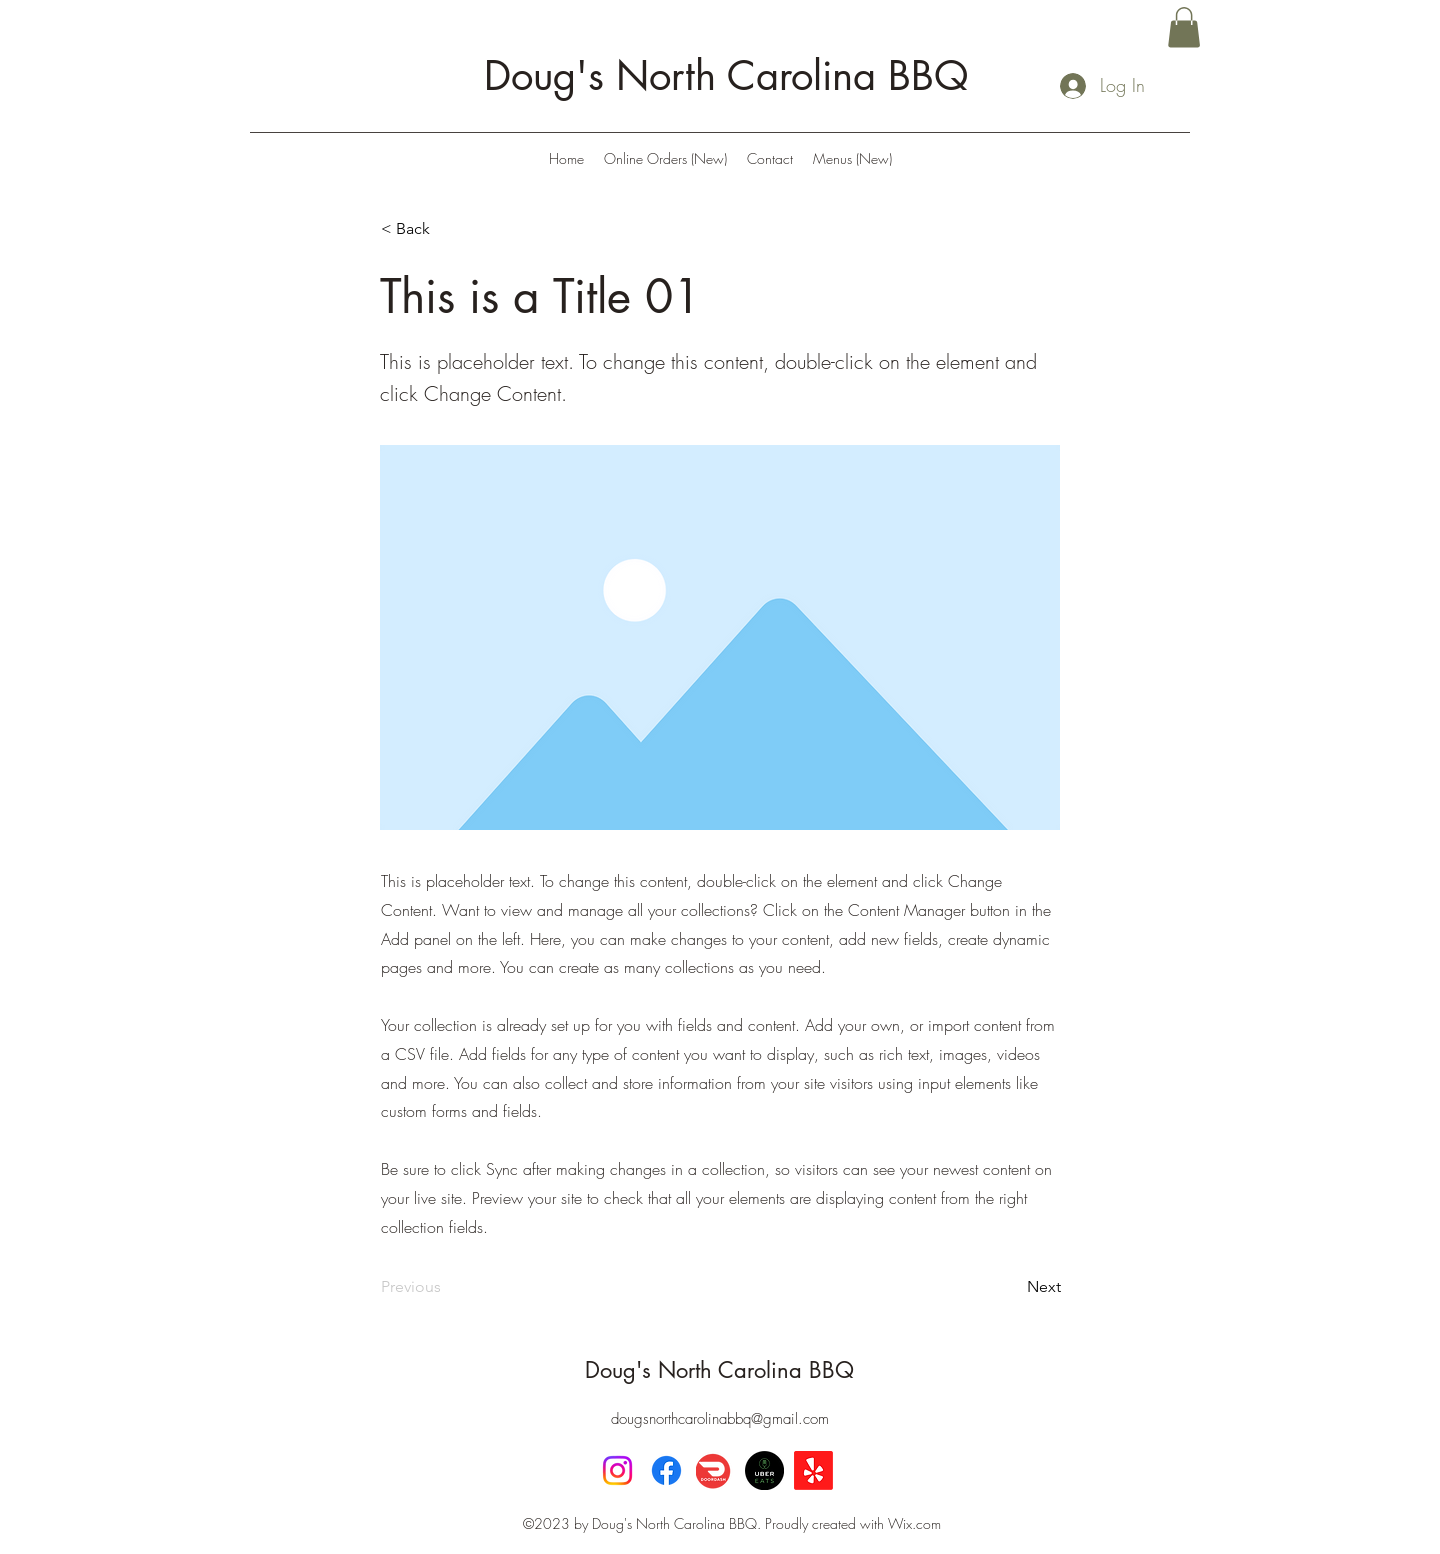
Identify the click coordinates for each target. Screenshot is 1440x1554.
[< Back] (447, 230)
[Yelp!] (813, 1470)
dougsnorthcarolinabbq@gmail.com (720, 1419)
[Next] (1011, 1287)
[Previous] (447, 1287)
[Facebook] (666, 1470)
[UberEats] (764, 1470)
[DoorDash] (715, 1470)
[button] (1184, 27)
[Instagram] (617, 1470)
